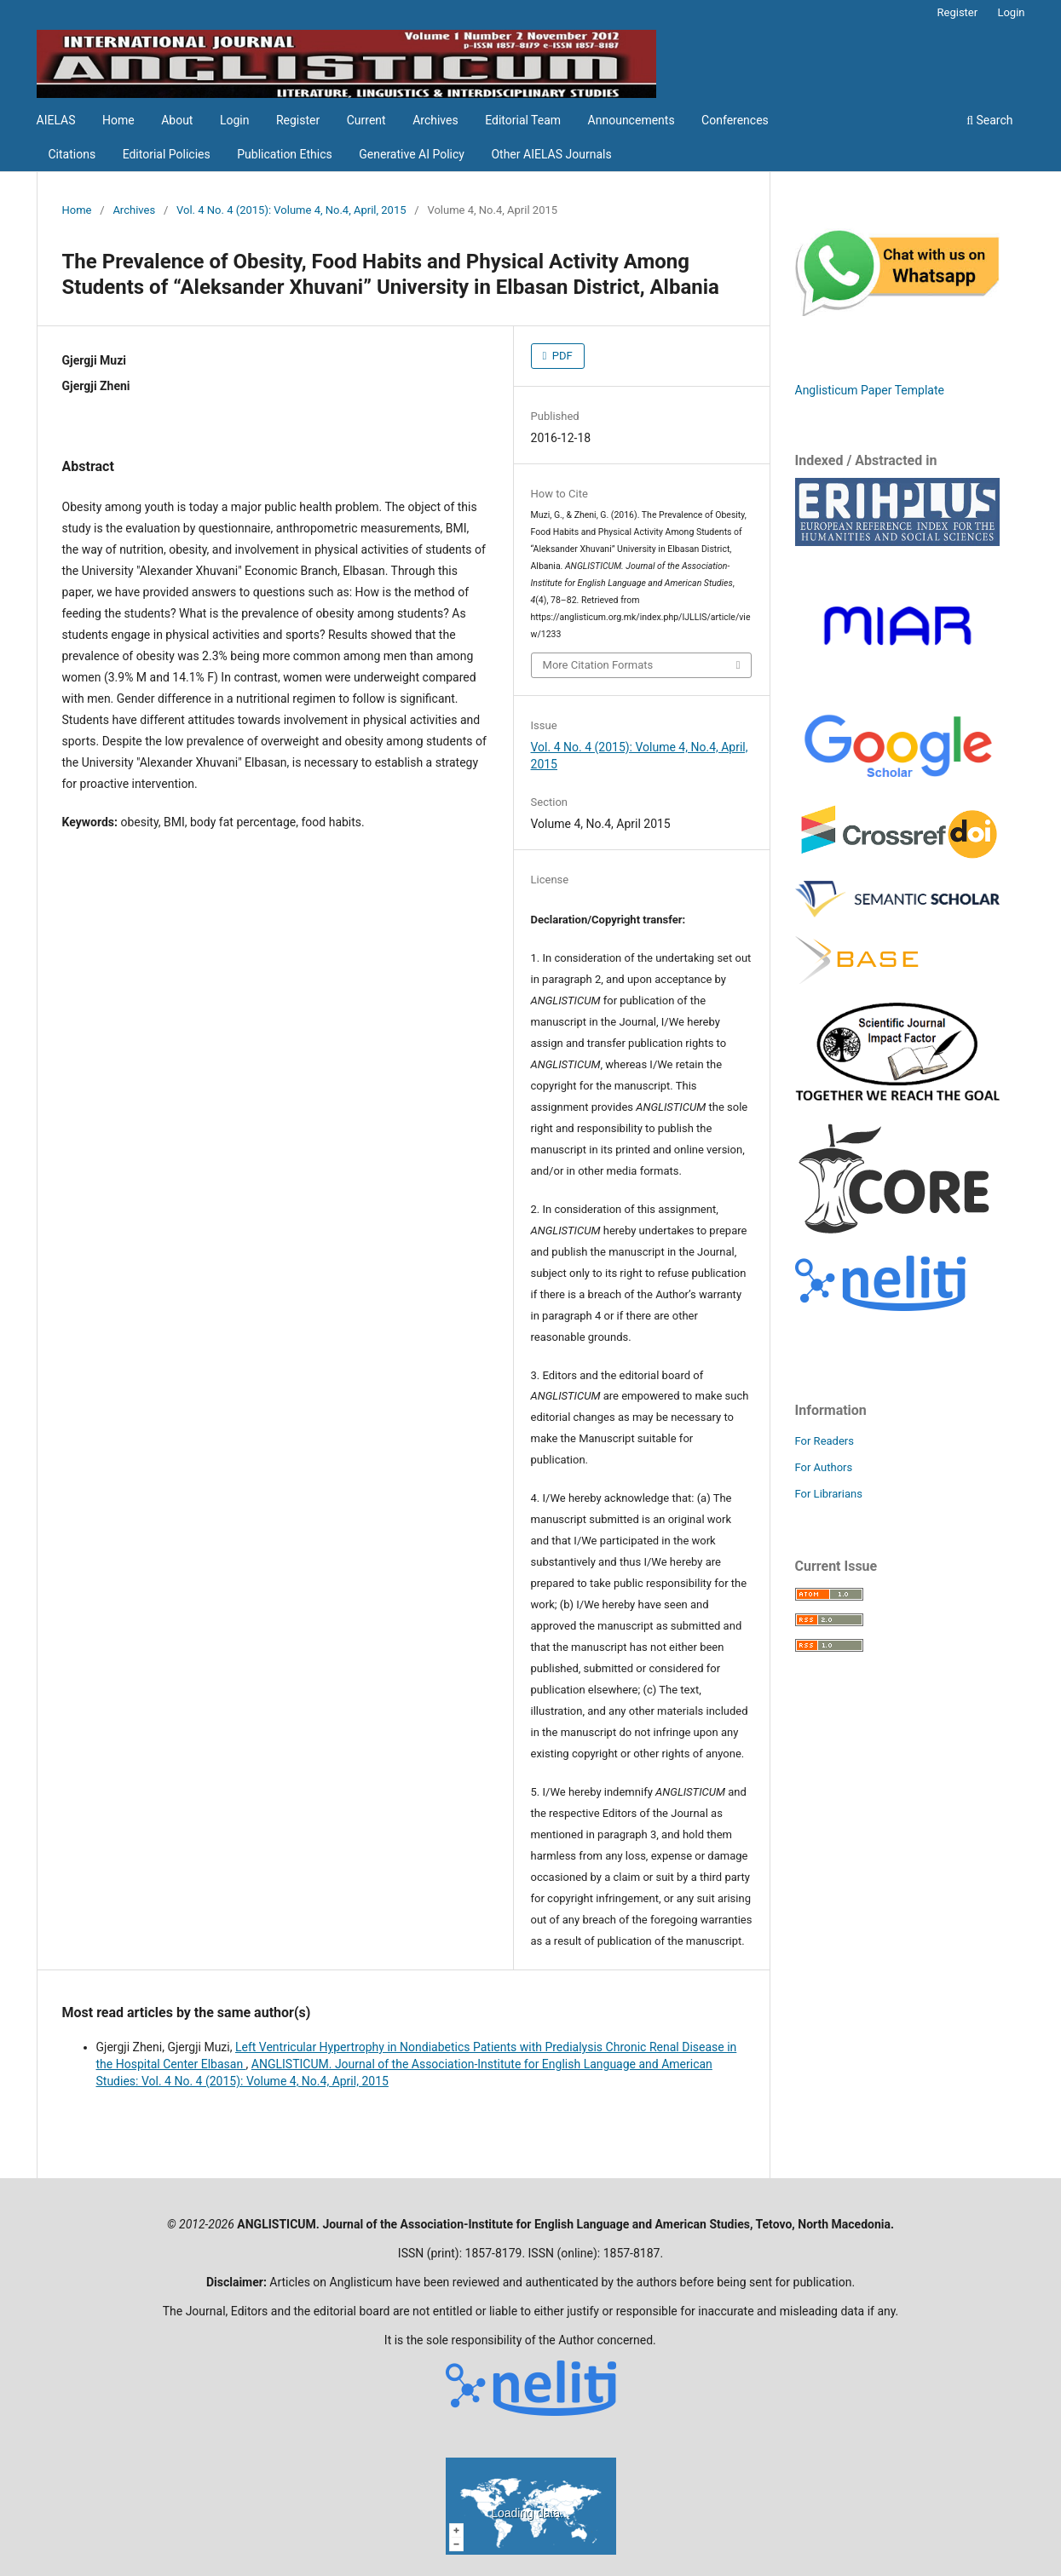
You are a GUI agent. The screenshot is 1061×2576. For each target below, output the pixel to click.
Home (118, 120)
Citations (72, 154)
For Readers (825, 1441)
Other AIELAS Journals (551, 154)
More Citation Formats (598, 664)
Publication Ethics (284, 154)
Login (235, 120)
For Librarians (828, 1493)
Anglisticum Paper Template (869, 390)
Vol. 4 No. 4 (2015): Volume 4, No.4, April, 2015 (291, 210)
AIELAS (56, 120)
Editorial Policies (166, 154)
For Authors (824, 1467)
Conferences (735, 120)
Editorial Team (523, 120)
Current (366, 120)
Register (298, 120)
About (177, 120)
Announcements (631, 120)
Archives (435, 120)
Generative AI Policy (411, 154)
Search (989, 120)
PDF (561, 355)
